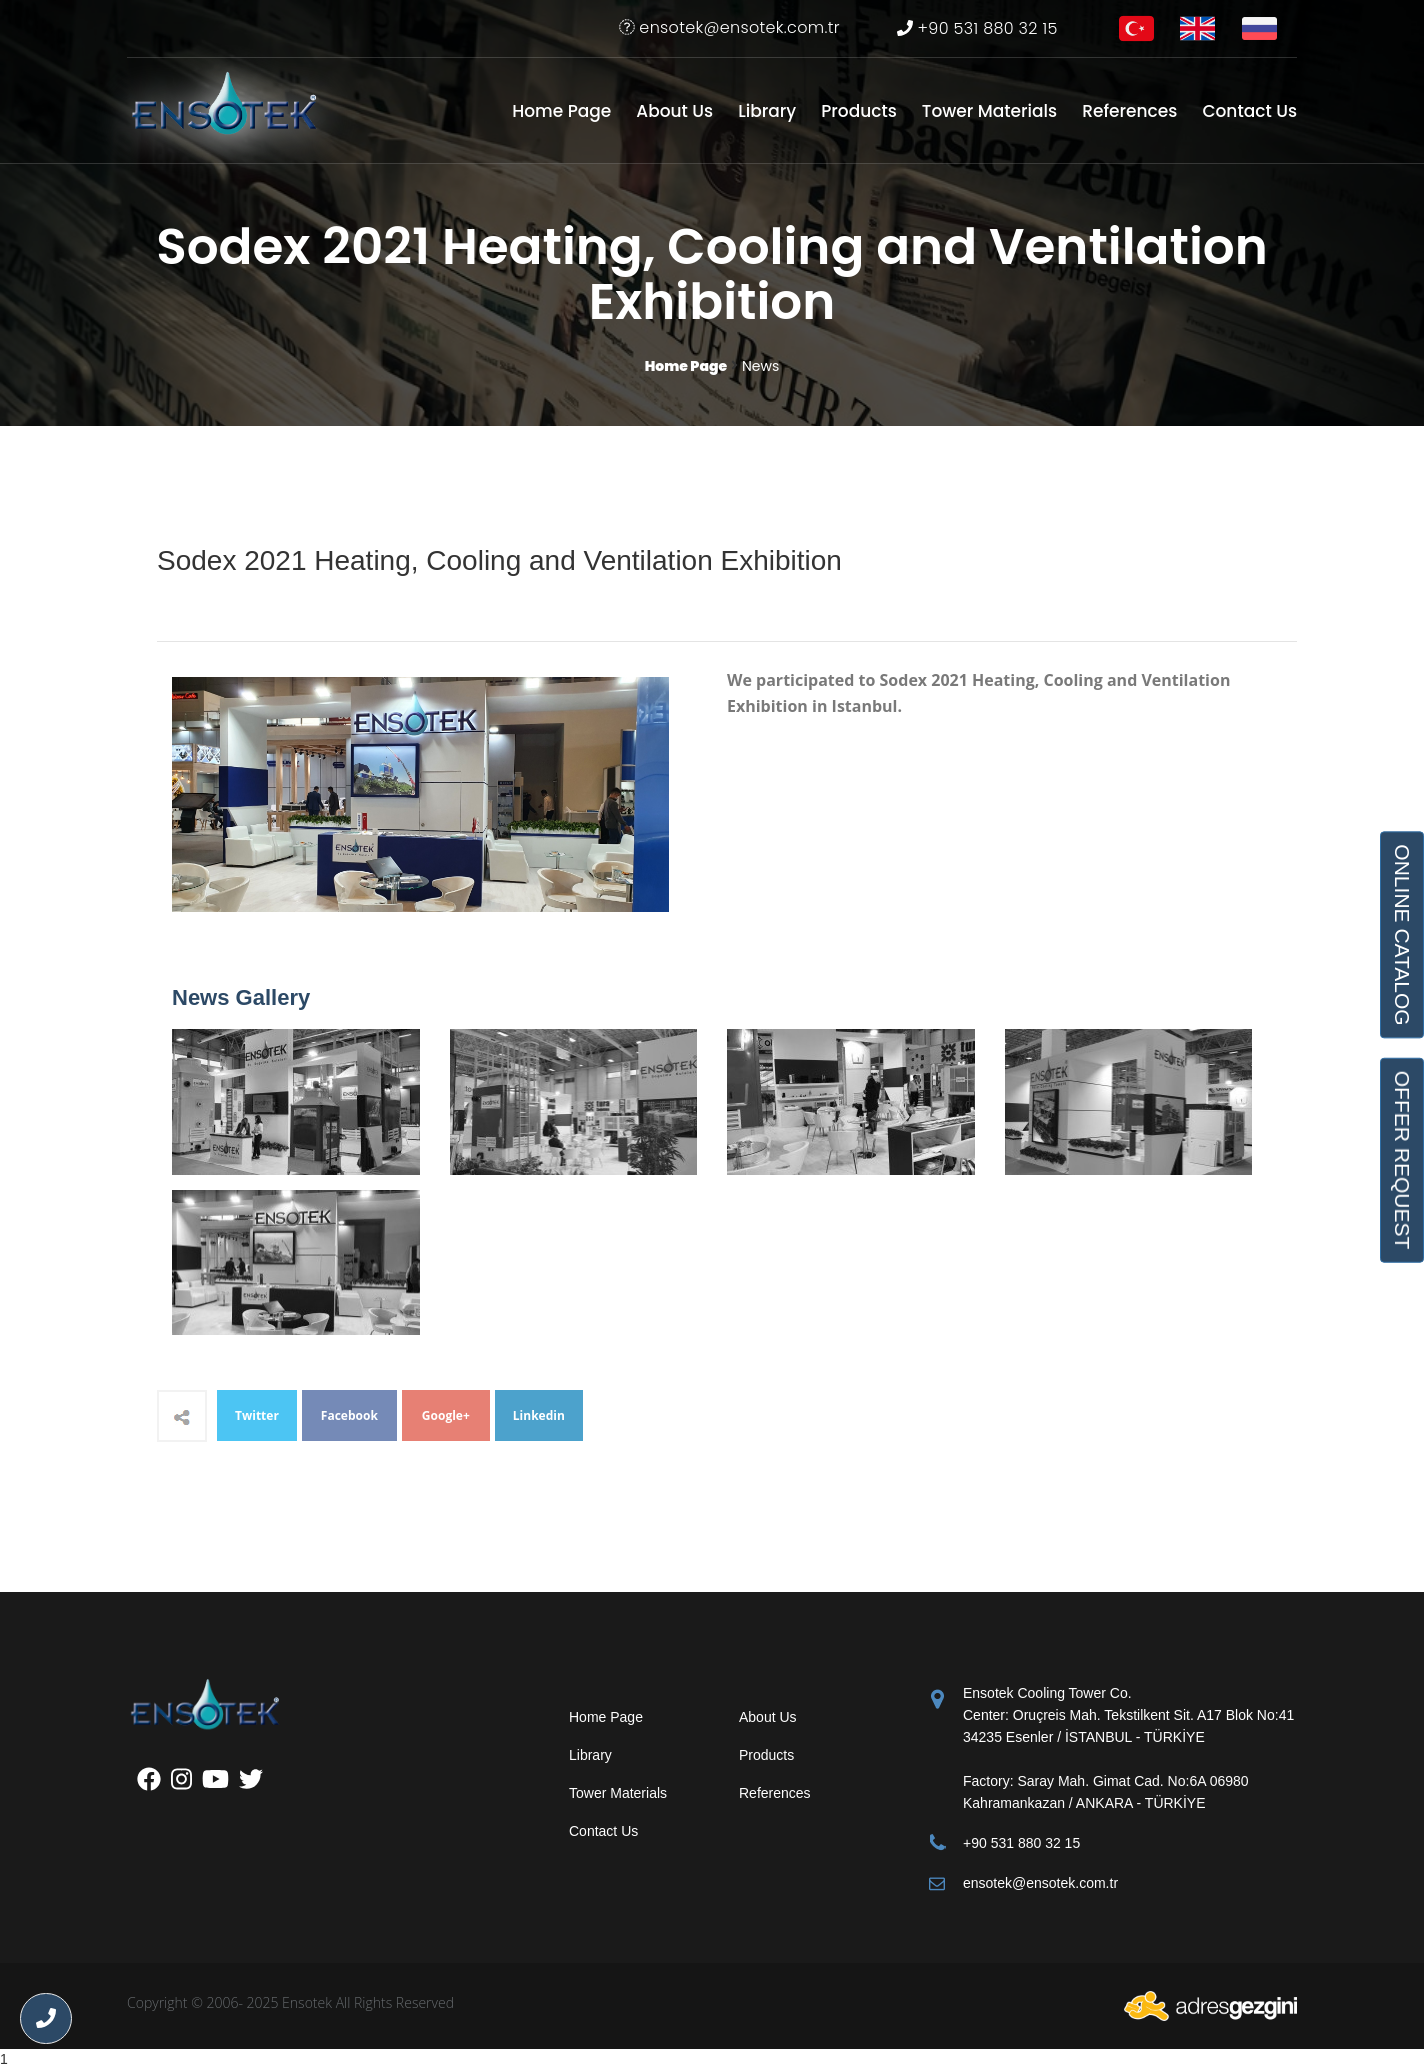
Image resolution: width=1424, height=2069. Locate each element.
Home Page (561, 111)
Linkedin (539, 1415)
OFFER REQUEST (1402, 1159)
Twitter (257, 1415)
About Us (674, 111)
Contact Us (1249, 111)
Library (767, 111)
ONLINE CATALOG (1402, 934)
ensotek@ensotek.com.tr (729, 27)
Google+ (446, 1415)
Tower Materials (989, 111)
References (1129, 111)
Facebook (349, 1415)
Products (859, 111)
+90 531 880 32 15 (977, 28)
